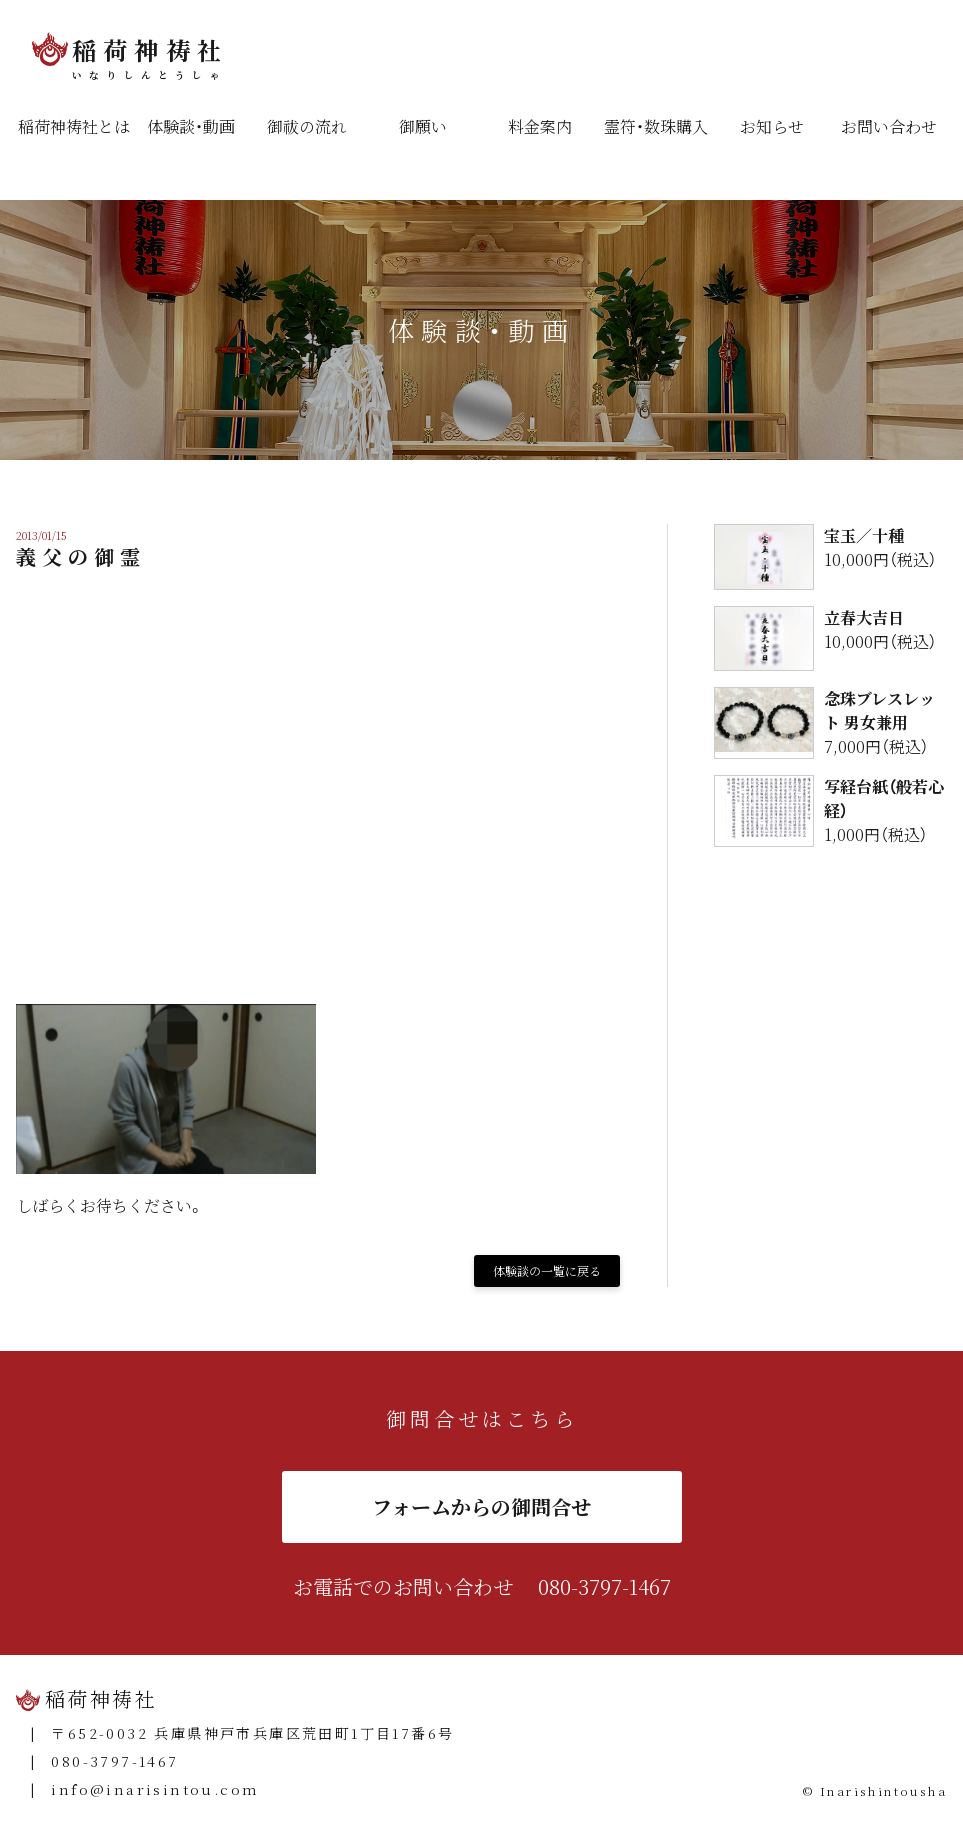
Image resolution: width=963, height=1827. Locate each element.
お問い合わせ (889, 126)
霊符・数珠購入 (656, 126)
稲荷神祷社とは (74, 126)
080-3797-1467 (604, 1586)
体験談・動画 (191, 126)
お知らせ (772, 126)
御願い (423, 126)
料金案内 (540, 126)
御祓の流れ (307, 126)
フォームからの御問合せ (481, 1506)
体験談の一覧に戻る (547, 1270)
